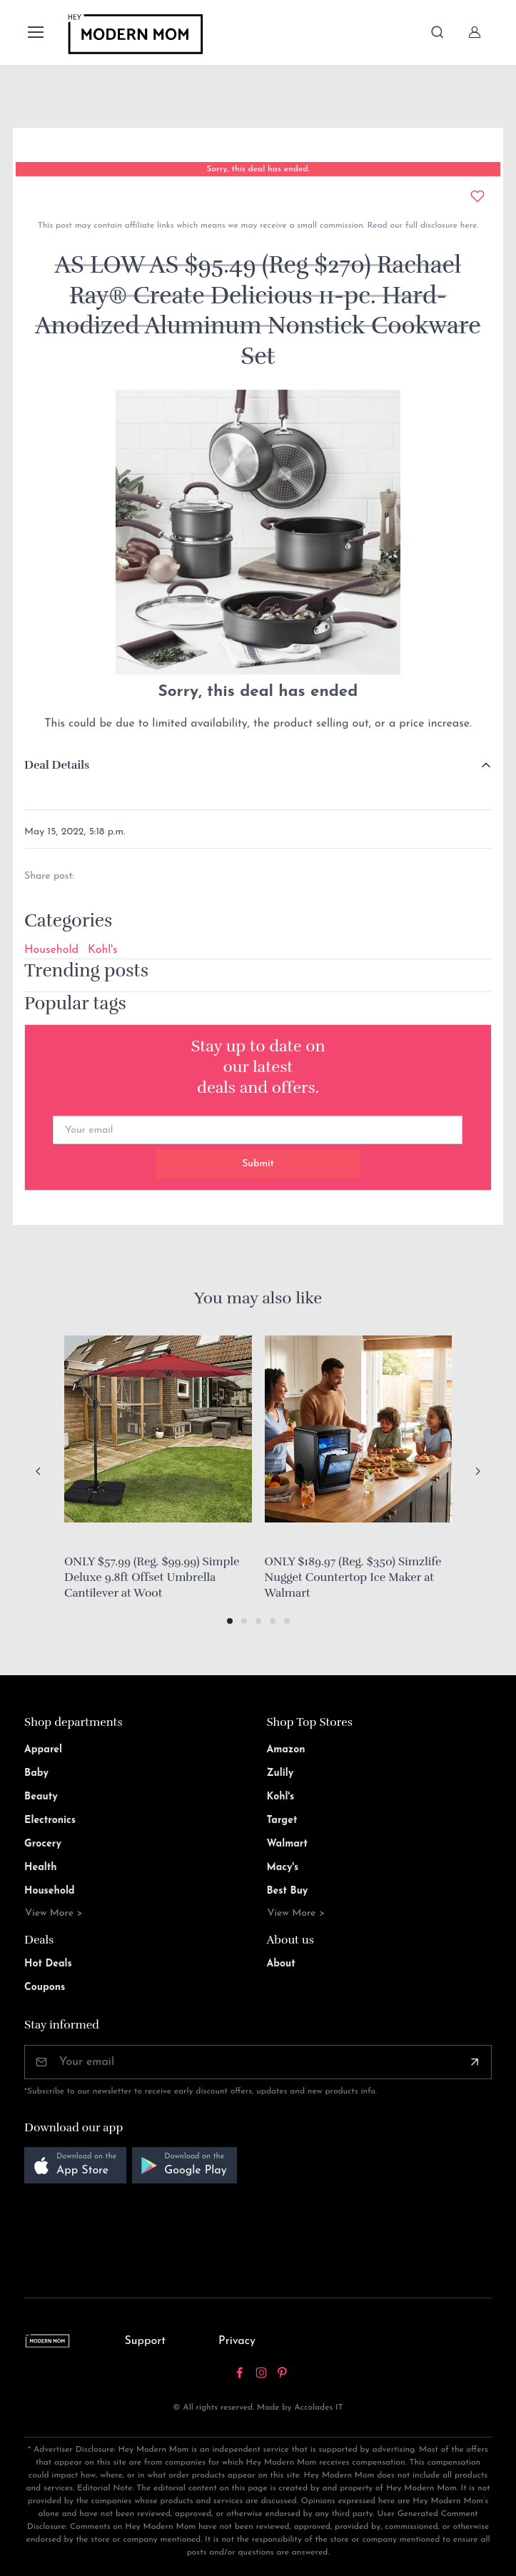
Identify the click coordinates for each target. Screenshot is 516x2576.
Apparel (43, 1749)
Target (282, 1820)
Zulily (280, 1773)
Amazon (286, 1749)
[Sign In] (474, 32)
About (281, 1964)
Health (40, 1867)
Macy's (283, 1867)
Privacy (237, 2341)
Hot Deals (48, 1964)
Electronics (50, 1820)
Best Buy (287, 1891)
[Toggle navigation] (35, 32)
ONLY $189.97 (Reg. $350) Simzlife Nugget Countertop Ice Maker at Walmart (353, 1577)
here (467, 225)
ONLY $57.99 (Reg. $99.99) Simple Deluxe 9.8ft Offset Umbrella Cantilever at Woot (151, 1577)
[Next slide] (477, 1471)
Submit (258, 1163)
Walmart (287, 1844)
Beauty (41, 1797)
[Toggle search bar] (437, 32)
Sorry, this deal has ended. (257, 169)
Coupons (44, 1987)
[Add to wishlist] (477, 196)
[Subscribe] (474, 2062)
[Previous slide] (38, 1471)
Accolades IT (318, 2407)
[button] (230, 1621)
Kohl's (102, 950)
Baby (36, 1773)
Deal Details (56, 765)
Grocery (42, 1844)
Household (51, 950)
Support (145, 2341)
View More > (54, 1913)
